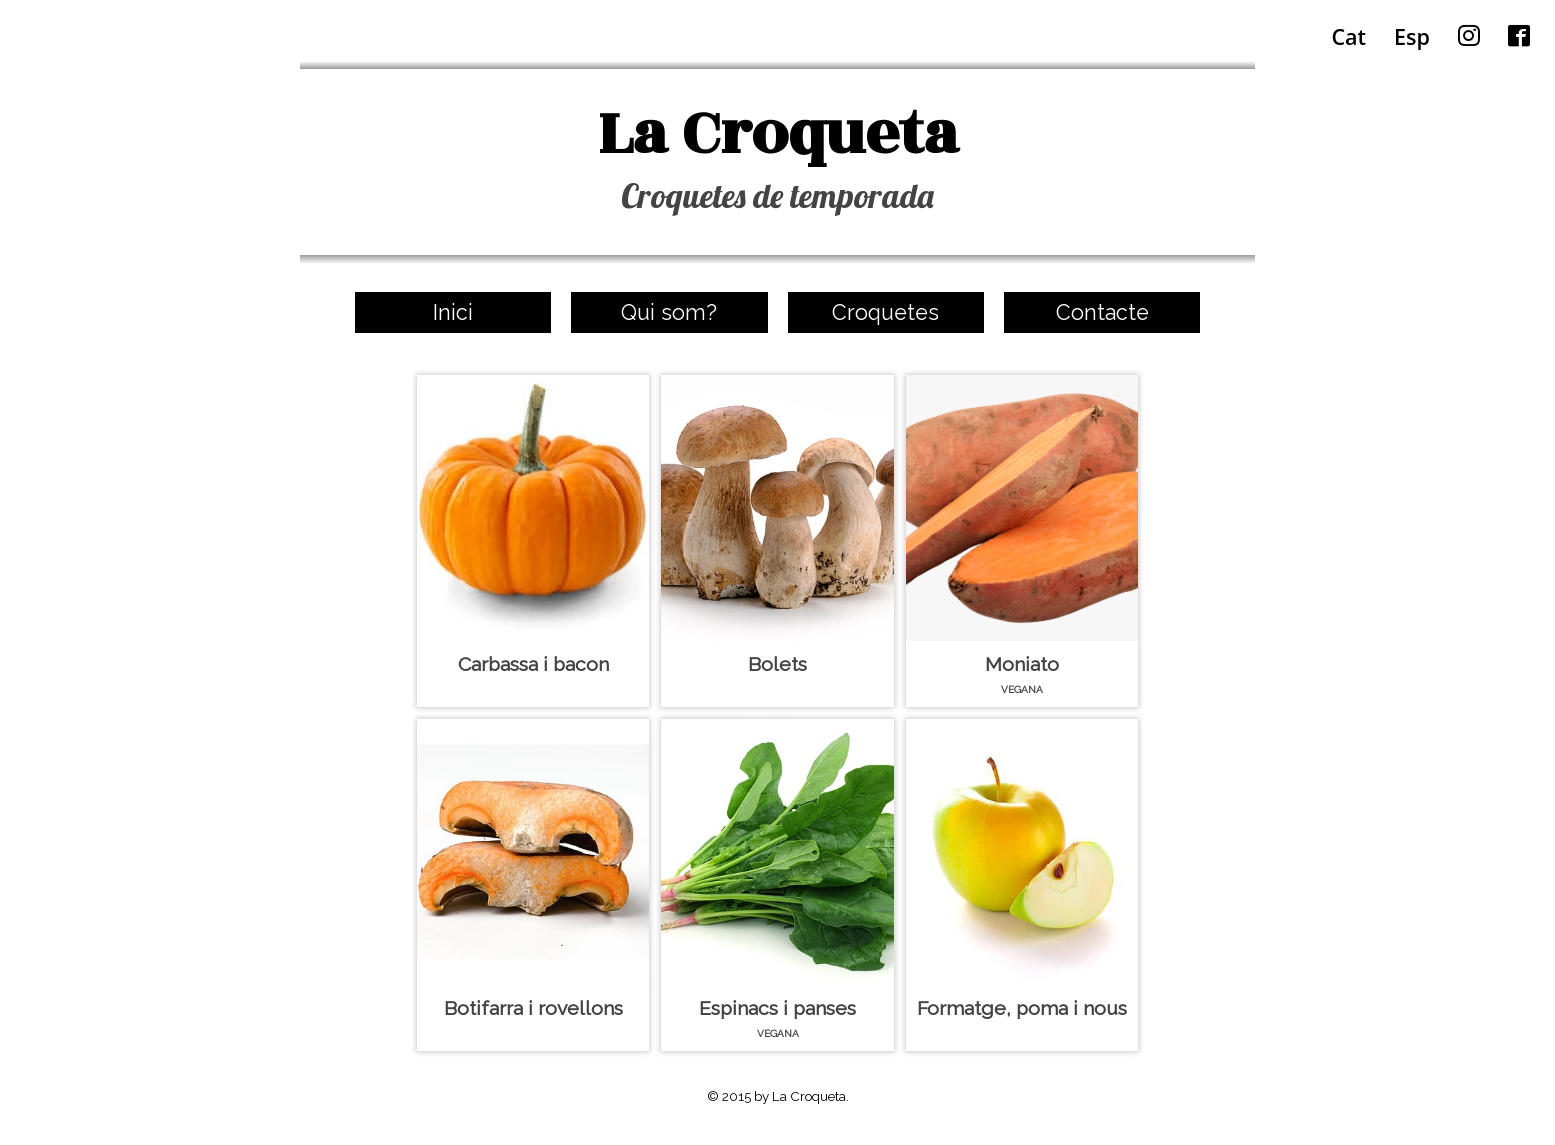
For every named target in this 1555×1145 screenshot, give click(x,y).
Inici (453, 312)
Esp (1412, 36)
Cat (1348, 36)
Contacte (1102, 312)
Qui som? (669, 312)
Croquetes (885, 312)
